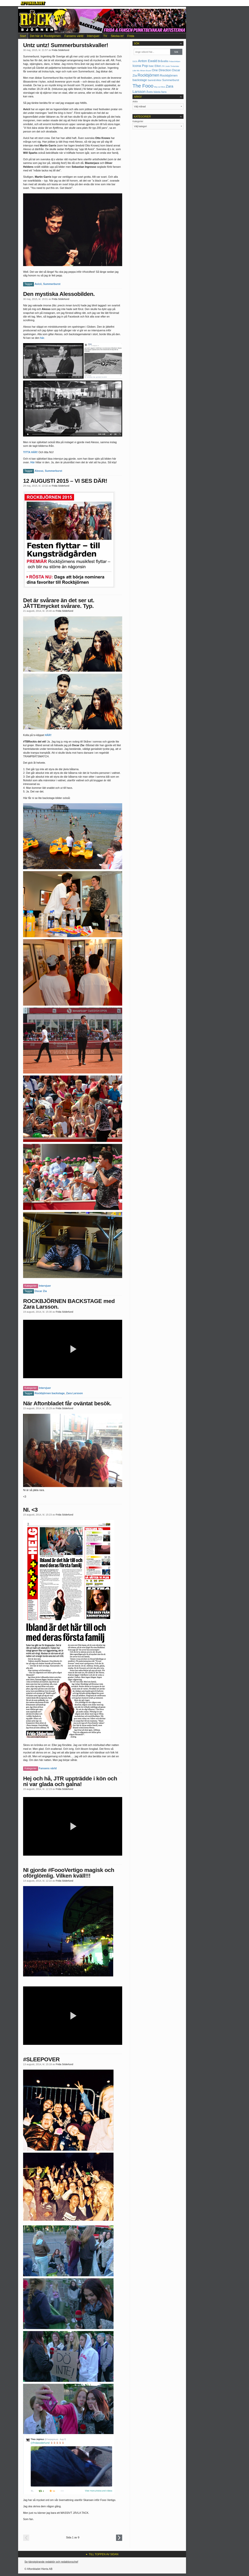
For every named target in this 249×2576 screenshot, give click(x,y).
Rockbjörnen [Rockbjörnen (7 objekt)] (148, 75)
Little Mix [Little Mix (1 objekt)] (135, 71)
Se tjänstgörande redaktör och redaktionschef (51, 2561)
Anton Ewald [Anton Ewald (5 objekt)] (147, 61)
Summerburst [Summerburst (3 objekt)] (170, 80)
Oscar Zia (41, 1291)
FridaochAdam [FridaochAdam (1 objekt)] (174, 61)
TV (105, 36)
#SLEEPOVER (41, 2059)
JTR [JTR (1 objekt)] (163, 66)
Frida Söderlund (60, 50)
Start (23, 36)
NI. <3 (30, 1509)
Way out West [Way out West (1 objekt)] (159, 87)
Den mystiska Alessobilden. (59, 294)
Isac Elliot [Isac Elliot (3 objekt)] (155, 66)
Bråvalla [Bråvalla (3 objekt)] (163, 61)
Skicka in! (117, 36)
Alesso (39, 470)
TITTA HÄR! (30, 452)
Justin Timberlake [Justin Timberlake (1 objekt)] (172, 66)
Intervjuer (93, 36)
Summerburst (51, 284)
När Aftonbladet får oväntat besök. (67, 1403)
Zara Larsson (74, 1393)
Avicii (38, 284)
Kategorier (137, 121)
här (42, 337)
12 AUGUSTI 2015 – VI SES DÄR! (65, 481)
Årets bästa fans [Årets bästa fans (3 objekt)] (156, 92)
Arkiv (135, 101)
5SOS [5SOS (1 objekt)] (134, 61)
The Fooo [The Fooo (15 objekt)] (142, 86)
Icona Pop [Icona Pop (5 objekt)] (140, 66)
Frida (130, 36)
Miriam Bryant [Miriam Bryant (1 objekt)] (145, 71)
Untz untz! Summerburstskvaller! (65, 45)
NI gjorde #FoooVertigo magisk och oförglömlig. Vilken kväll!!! (68, 1873)
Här (32, 462)
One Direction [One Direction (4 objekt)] (161, 70)
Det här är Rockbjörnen (45, 36)
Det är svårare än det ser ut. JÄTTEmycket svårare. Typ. (58, 603)
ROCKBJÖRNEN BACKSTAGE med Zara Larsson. (69, 1304)
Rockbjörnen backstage (50, 1393)
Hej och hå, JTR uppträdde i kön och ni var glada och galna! (70, 1781)
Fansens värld (73, 36)
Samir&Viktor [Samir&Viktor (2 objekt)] (155, 80)
